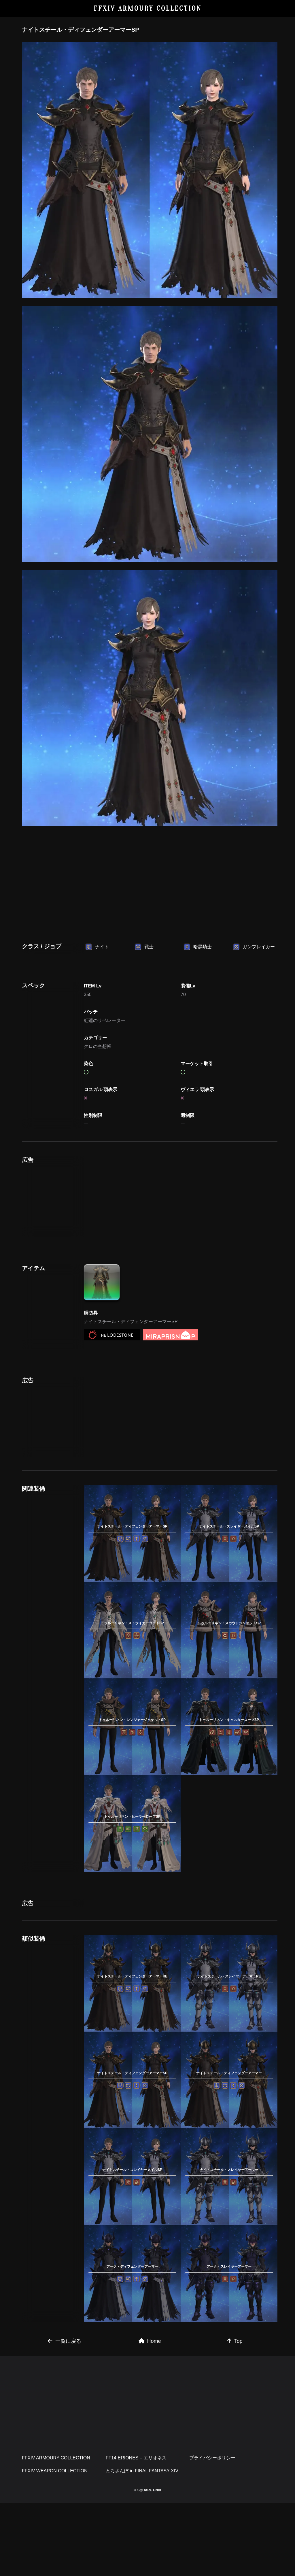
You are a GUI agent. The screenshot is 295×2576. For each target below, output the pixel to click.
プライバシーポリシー (212, 2530)
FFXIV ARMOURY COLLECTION (148, 8)
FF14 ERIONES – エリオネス (136, 2530)
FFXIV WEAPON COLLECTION (55, 2543)
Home (150, 2414)
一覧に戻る (64, 2414)
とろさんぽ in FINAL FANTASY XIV (142, 2543)
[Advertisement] (150, 874)
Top (235, 2414)
